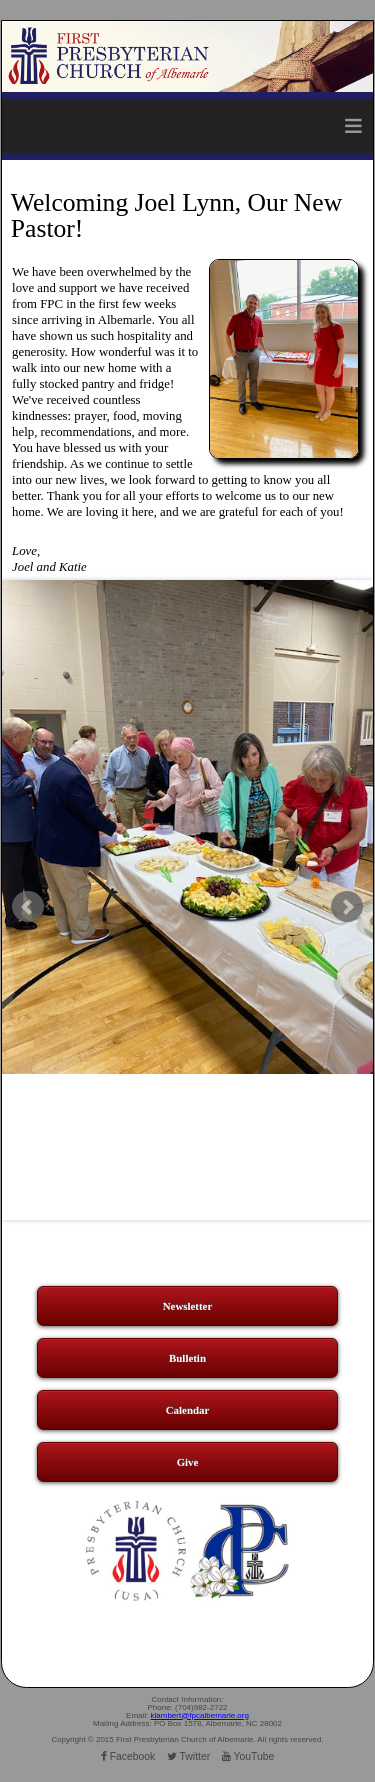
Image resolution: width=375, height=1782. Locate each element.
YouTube (248, 1756)
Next (347, 907)
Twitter (188, 1756)
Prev (28, 907)
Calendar (188, 1410)
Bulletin (187, 1358)
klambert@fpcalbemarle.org (200, 1715)
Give (188, 1462)
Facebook (128, 1756)
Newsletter (188, 1306)
